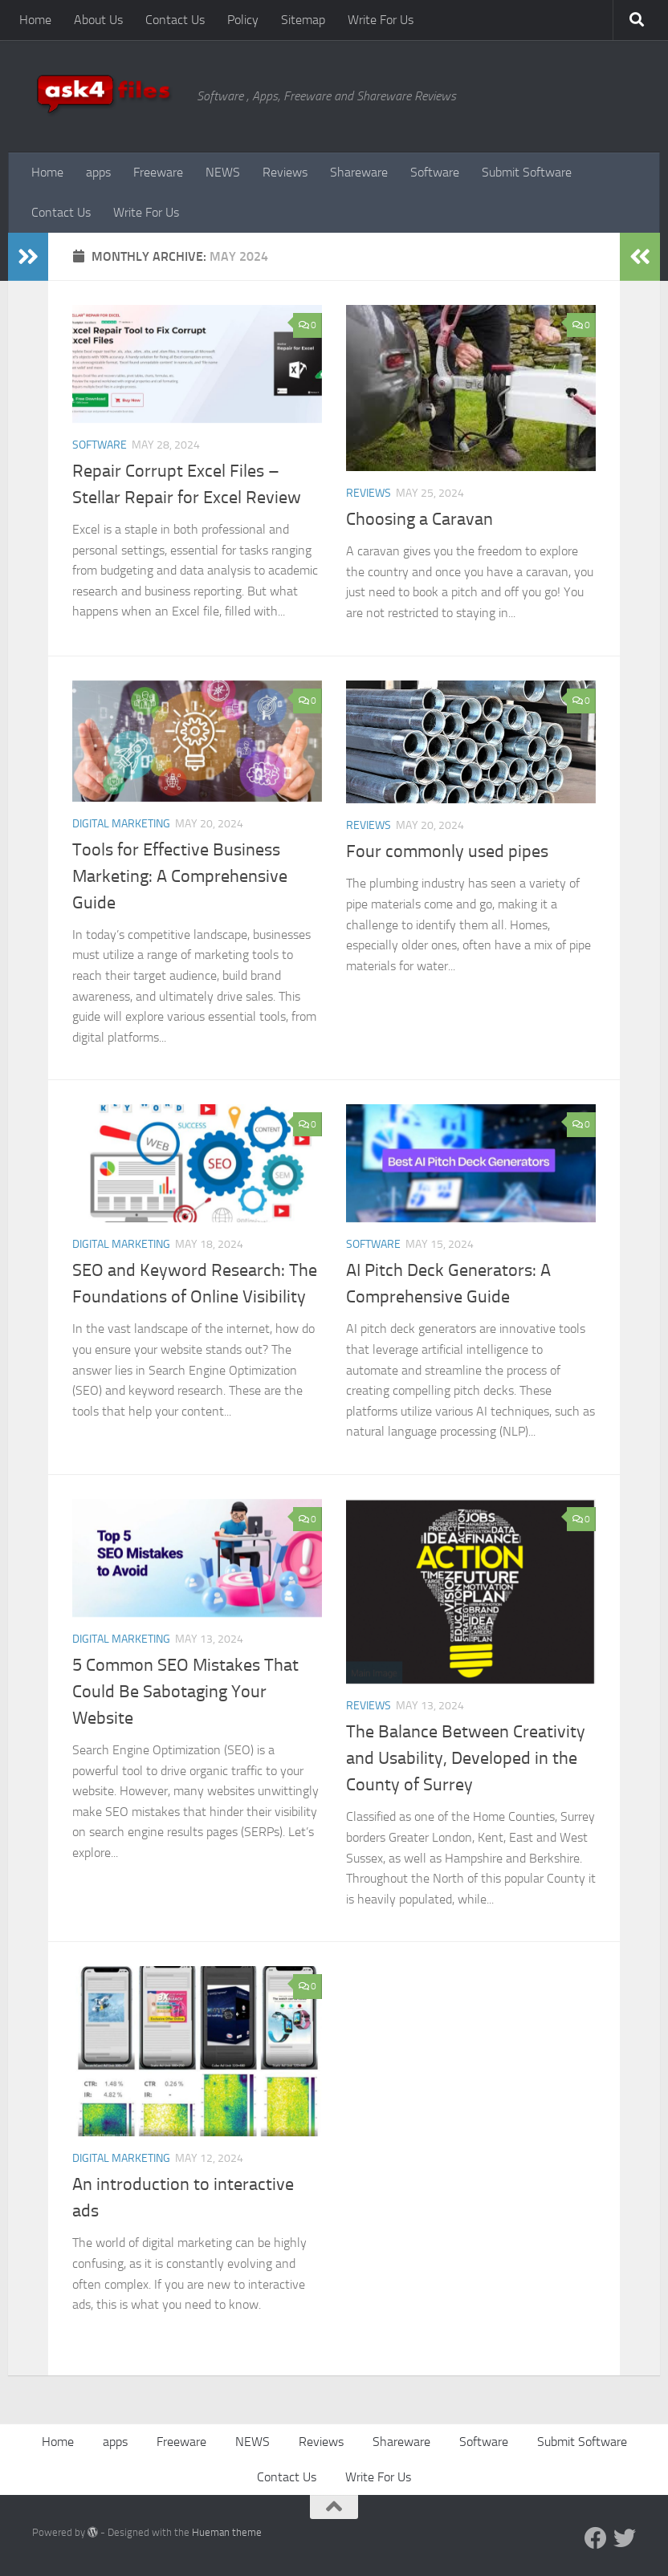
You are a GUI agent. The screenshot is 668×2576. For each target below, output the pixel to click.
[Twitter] (624, 2538)
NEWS (223, 172)
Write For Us (380, 19)
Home (35, 19)
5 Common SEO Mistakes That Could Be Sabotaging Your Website (185, 1692)
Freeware (158, 172)
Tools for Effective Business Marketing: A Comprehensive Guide (179, 876)
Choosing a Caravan (419, 519)
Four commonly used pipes (447, 851)
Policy (243, 19)
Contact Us (175, 19)
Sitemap (303, 19)
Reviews (285, 172)
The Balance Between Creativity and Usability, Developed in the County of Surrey (465, 1758)
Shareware (359, 172)
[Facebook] (595, 2538)
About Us (98, 19)
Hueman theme (227, 2532)
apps (98, 172)
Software (434, 172)
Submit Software (527, 172)
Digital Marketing (121, 824)
